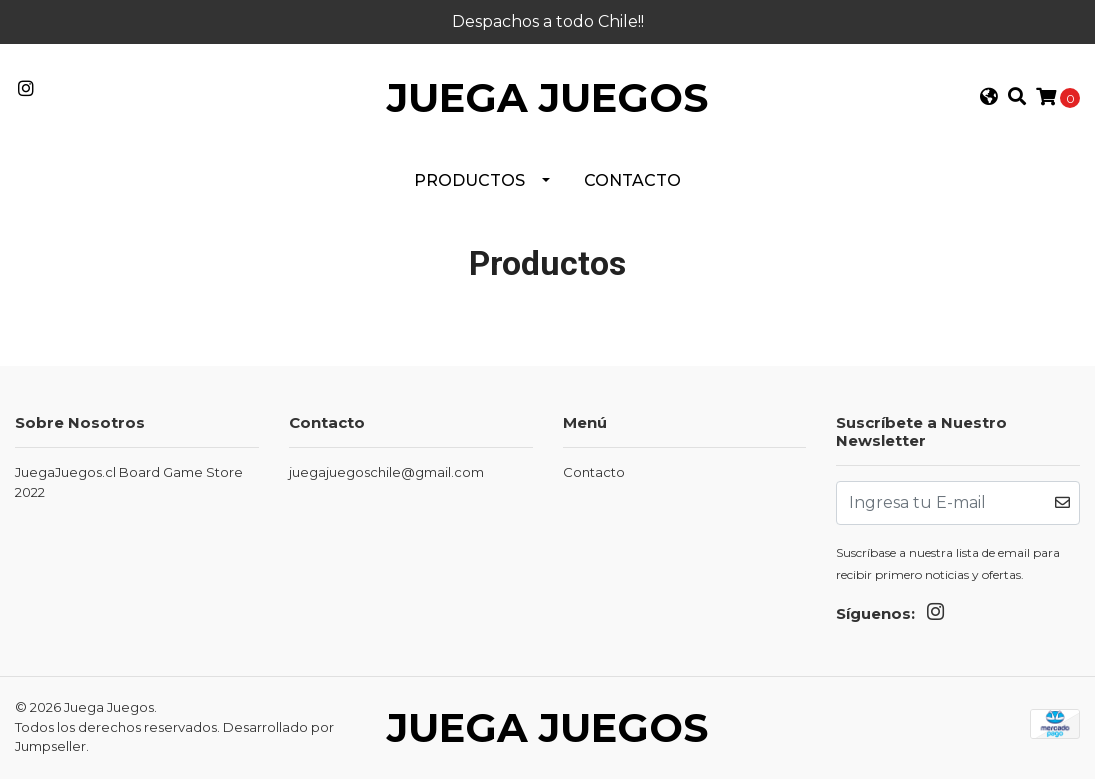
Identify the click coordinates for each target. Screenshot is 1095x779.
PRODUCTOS (469, 180)
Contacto (632, 180)
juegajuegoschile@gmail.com (386, 472)
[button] (988, 98)
